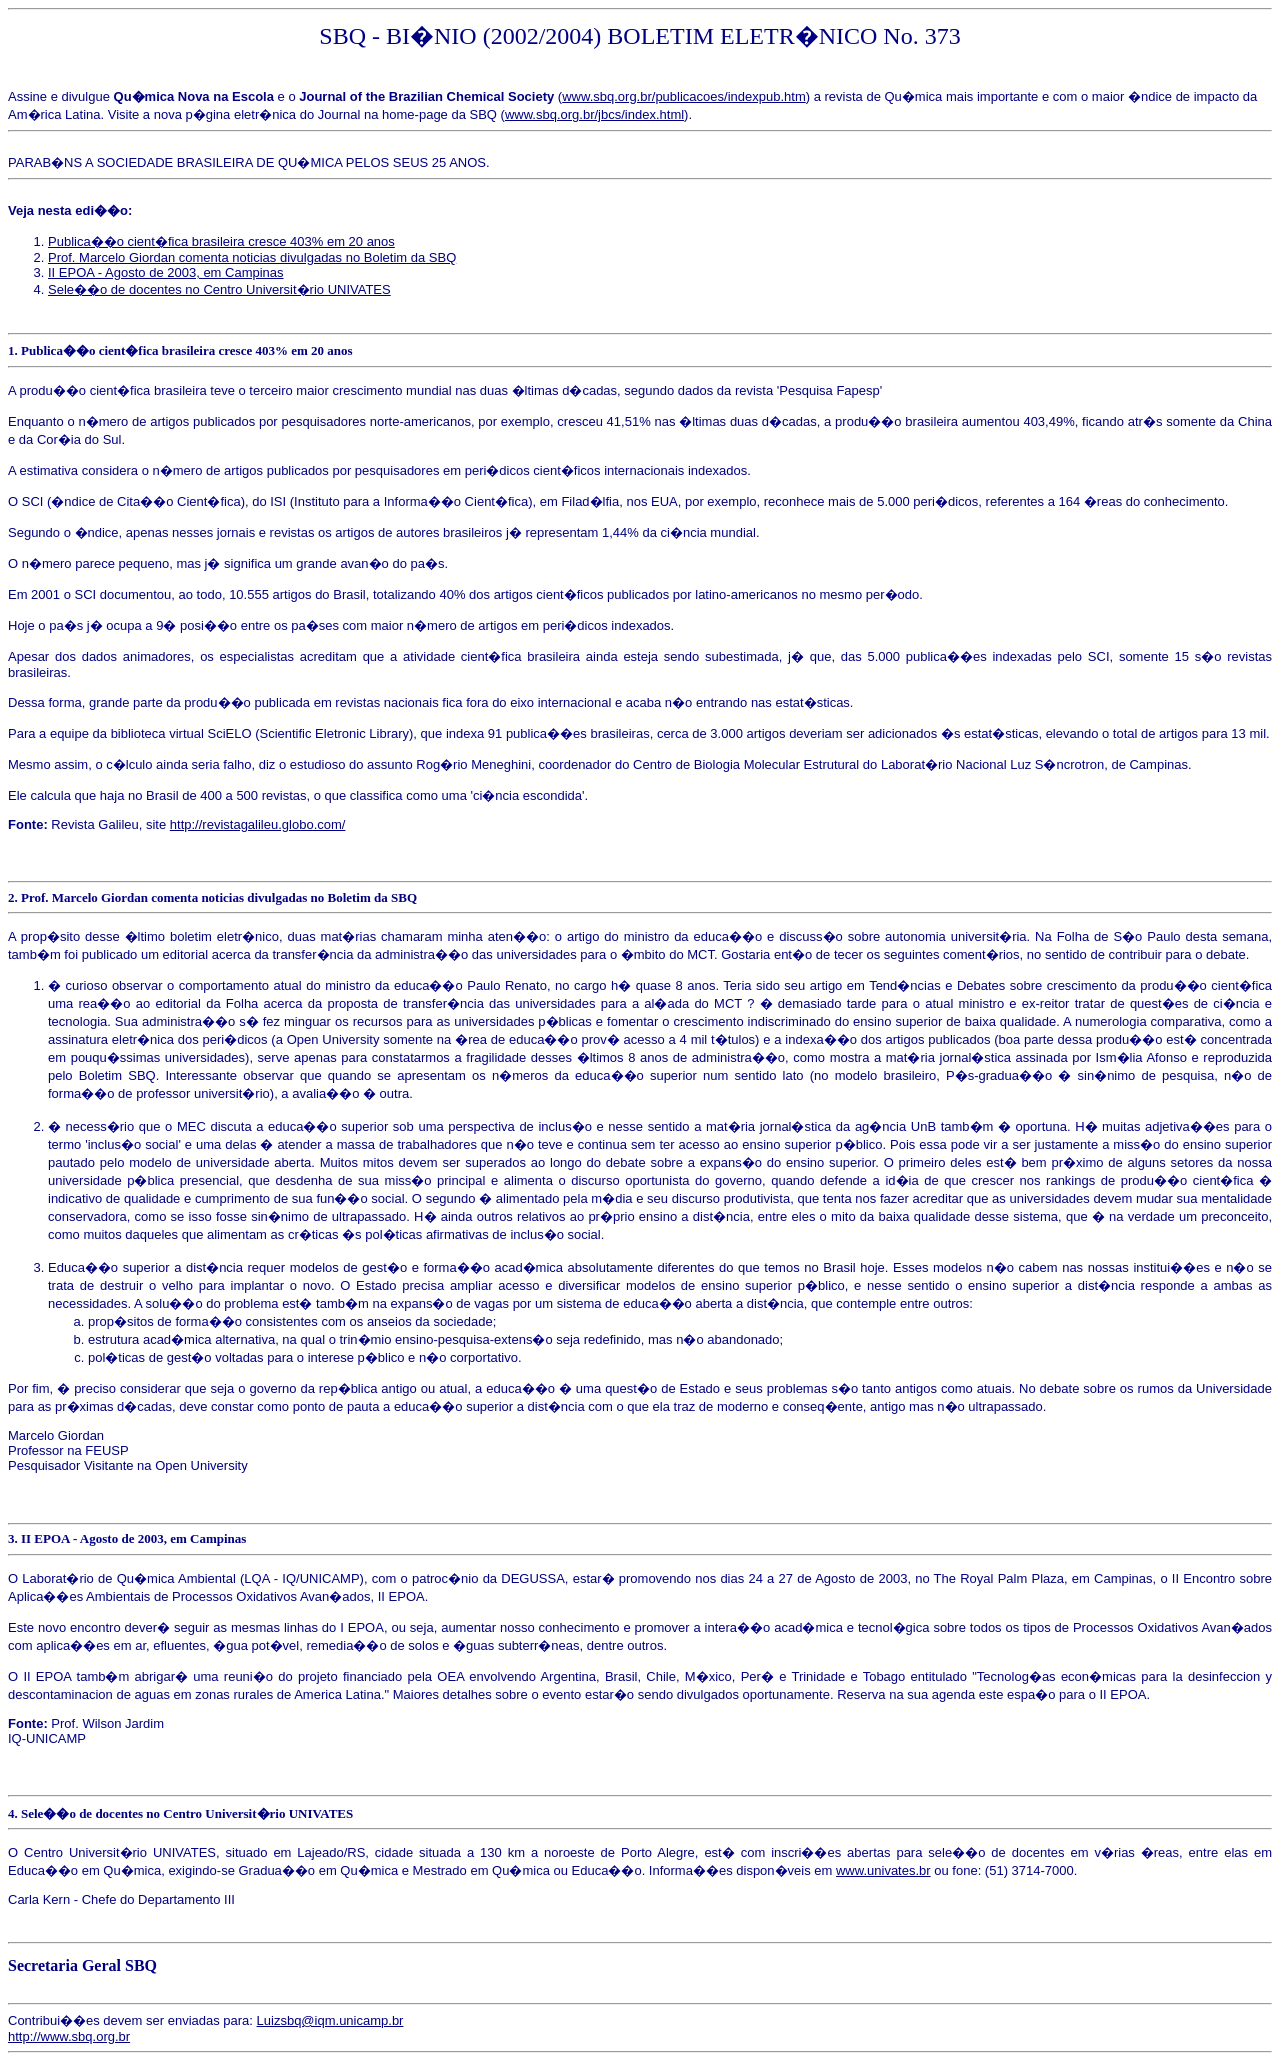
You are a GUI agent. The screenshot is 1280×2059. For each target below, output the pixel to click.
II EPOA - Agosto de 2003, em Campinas (166, 272)
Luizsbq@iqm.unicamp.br (330, 2020)
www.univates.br (883, 1870)
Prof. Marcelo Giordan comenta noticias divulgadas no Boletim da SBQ (252, 257)
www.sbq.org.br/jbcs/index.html (594, 114)
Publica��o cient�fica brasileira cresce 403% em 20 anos (221, 241)
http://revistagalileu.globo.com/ (258, 824)
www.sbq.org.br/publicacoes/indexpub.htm (684, 96)
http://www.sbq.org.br (69, 2036)
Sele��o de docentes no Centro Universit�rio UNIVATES (219, 289)
